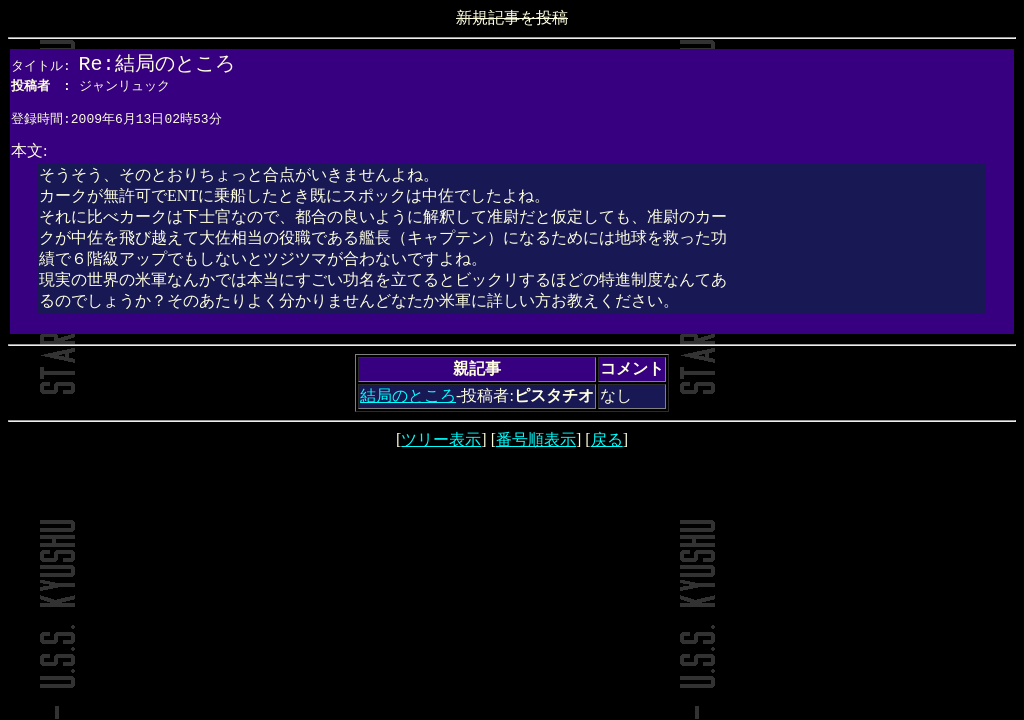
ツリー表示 (441, 445)
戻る (607, 445)
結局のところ (408, 401)
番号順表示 (536, 445)
